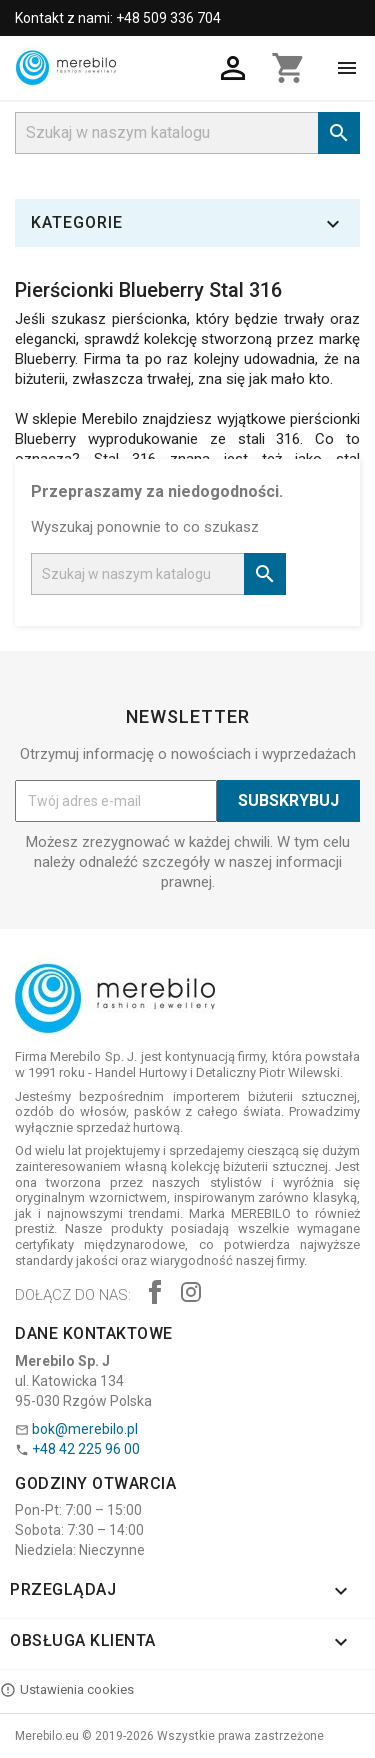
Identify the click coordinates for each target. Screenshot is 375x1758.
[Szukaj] (187, 133)
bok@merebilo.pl (85, 1429)
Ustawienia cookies (67, 1690)
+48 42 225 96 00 (86, 1449)
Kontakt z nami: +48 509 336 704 (118, 18)
